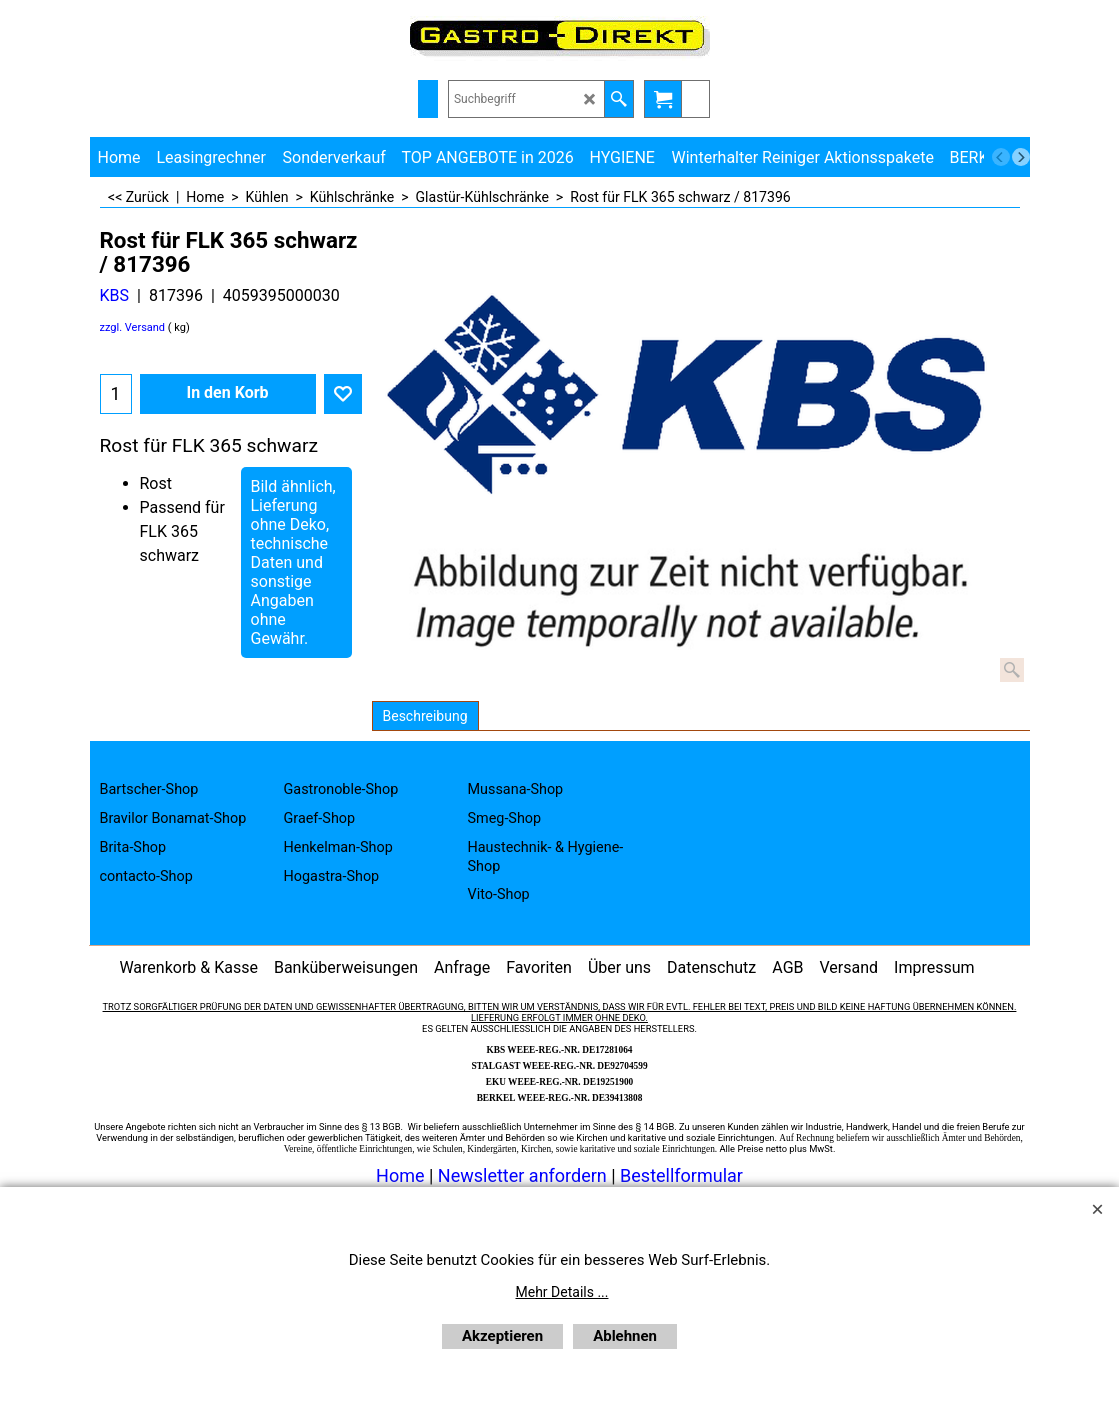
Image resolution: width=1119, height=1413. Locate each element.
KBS (115, 295)
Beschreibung (425, 716)
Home (400, 1175)
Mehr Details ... (562, 1292)
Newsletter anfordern (524, 1175)
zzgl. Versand (133, 327)
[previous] (1001, 157)
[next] (1021, 157)
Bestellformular (681, 1175)
